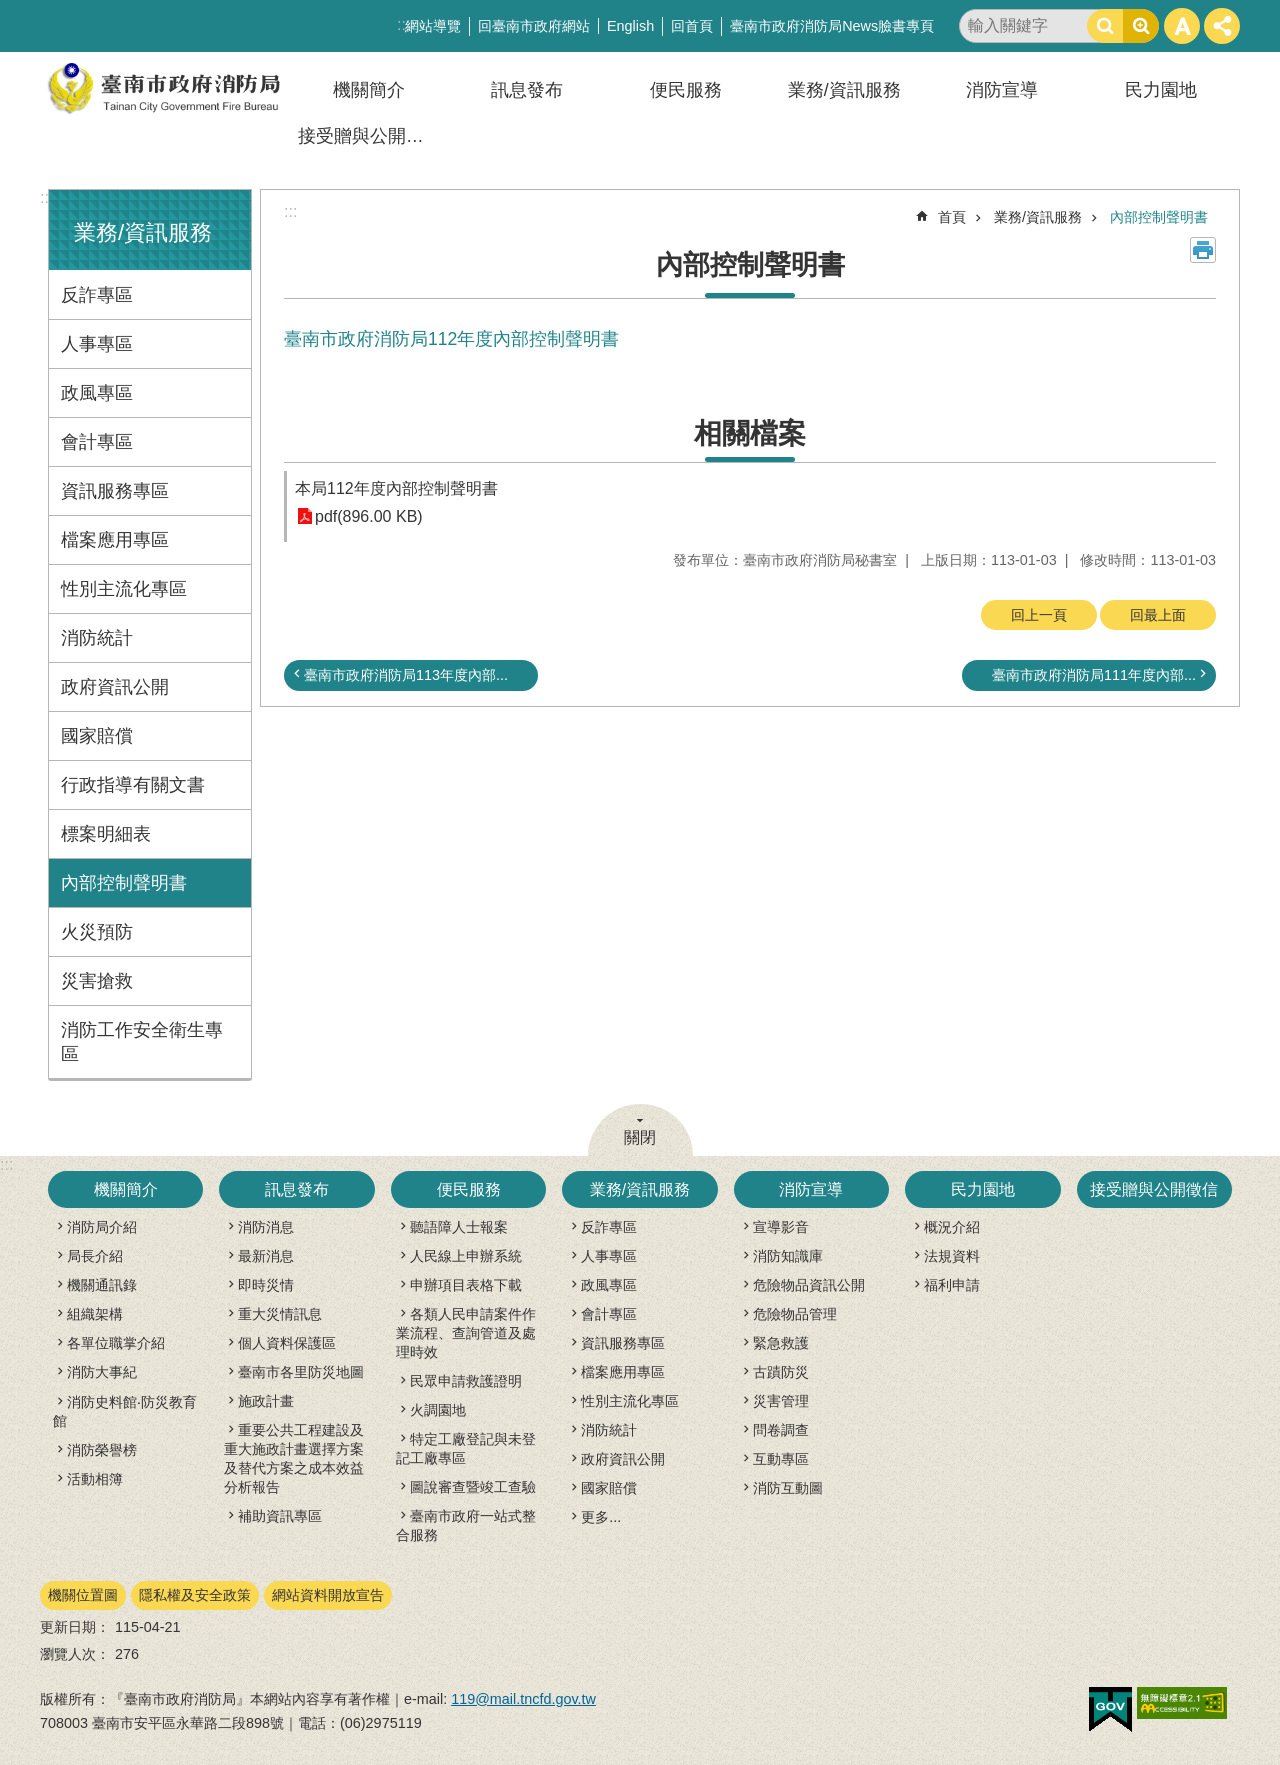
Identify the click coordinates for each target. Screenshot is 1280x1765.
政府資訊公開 (115, 687)
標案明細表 (106, 834)
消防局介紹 (102, 1227)
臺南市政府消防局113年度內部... (406, 675)
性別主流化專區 (124, 589)
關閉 (640, 1137)
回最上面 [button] (1158, 615)
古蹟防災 (781, 1372)
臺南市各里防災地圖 (301, 1372)
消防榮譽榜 (102, 1450)
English (630, 26)
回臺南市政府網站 (534, 26)
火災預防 (97, 932)
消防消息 (266, 1227)
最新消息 (266, 1256)
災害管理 (781, 1401)
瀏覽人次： (75, 1654)
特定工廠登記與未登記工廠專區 (466, 1448)
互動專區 (781, 1459)
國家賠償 (97, 736)
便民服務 (686, 90)
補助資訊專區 (280, 1516)
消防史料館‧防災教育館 (125, 1411)
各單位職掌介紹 (116, 1343)
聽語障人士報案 (459, 1227)
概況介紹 (952, 1227)
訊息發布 (527, 90)
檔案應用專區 (115, 540)
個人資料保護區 (287, 1343)
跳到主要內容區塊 (10, 10)
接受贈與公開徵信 (370, 136)
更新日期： (75, 1627)
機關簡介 (369, 90)
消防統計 (97, 638)
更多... (601, 1517)
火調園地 (438, 1410)
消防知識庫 (788, 1256)
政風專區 (97, 393)
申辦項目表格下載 (466, 1285)
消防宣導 (1002, 90)
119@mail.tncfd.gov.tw (523, 1699)
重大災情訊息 (280, 1314)
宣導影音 (781, 1227)
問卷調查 (781, 1430)
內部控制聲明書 (124, 883)
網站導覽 (433, 26)
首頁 (952, 217)
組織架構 (95, 1314)
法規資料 (952, 1256)
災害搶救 (97, 981)
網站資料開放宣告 (328, 1595)
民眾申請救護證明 (466, 1381)
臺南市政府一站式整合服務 (466, 1525)
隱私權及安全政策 (195, 1595)
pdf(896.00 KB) (369, 516)
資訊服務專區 (115, 491)
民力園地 (1161, 90)
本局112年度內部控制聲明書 (396, 488)
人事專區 (97, 344)
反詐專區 (97, 295)
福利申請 (952, 1285)
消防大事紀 (102, 1372)
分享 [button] (1222, 26)
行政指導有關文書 (133, 785)
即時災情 (266, 1285)
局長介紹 (95, 1256)
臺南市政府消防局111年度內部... (1094, 675)
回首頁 (692, 26)
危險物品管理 (795, 1314)
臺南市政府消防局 (165, 88)
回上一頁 (1039, 615)
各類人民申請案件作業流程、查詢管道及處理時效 (466, 1333)
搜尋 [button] (1105, 26)
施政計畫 (266, 1401)
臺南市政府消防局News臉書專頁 (832, 26)
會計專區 (97, 442)
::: (46, 197)
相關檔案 (750, 433)
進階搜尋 (1141, 26)
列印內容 (1203, 250)
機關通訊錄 (102, 1285)
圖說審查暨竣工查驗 (473, 1487)
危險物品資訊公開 (809, 1285)
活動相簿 (95, 1479)
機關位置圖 (83, 1595)
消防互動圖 (788, 1488)
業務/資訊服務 (844, 90)
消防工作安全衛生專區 (142, 1042)
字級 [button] (1182, 26)
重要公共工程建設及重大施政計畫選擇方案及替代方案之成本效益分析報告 (294, 1458)
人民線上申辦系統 (466, 1256)
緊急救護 (781, 1343)
